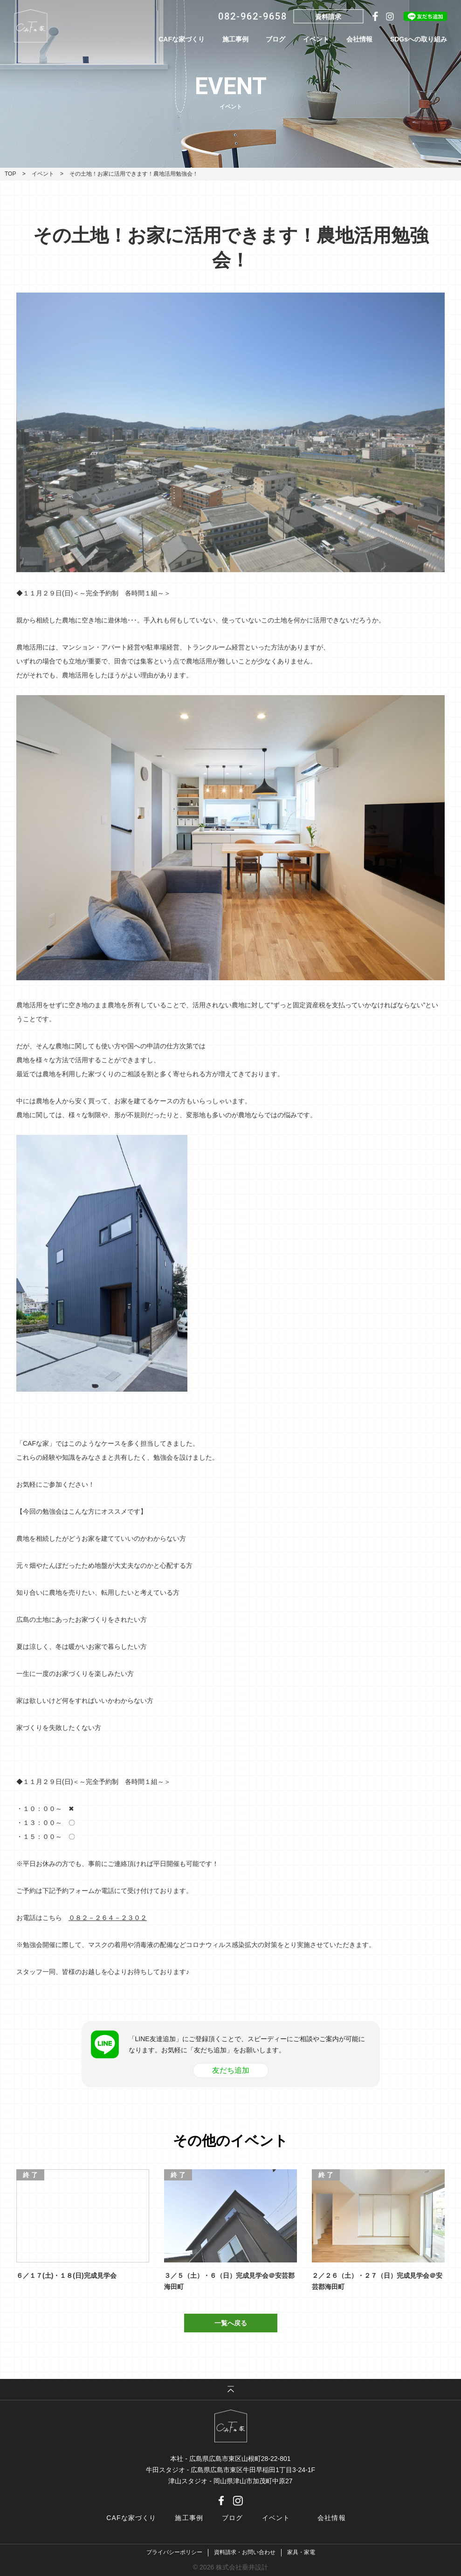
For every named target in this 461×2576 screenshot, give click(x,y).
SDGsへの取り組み (418, 39)
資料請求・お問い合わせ (244, 2552)
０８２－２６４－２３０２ (108, 1917)
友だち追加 (230, 2070)
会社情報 (359, 39)
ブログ (275, 39)
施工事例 (235, 39)
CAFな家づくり (181, 39)
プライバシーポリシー (174, 2552)
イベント (316, 39)
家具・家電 (301, 2552)
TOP (10, 174)
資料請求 (328, 16)
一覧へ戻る (230, 2323)
